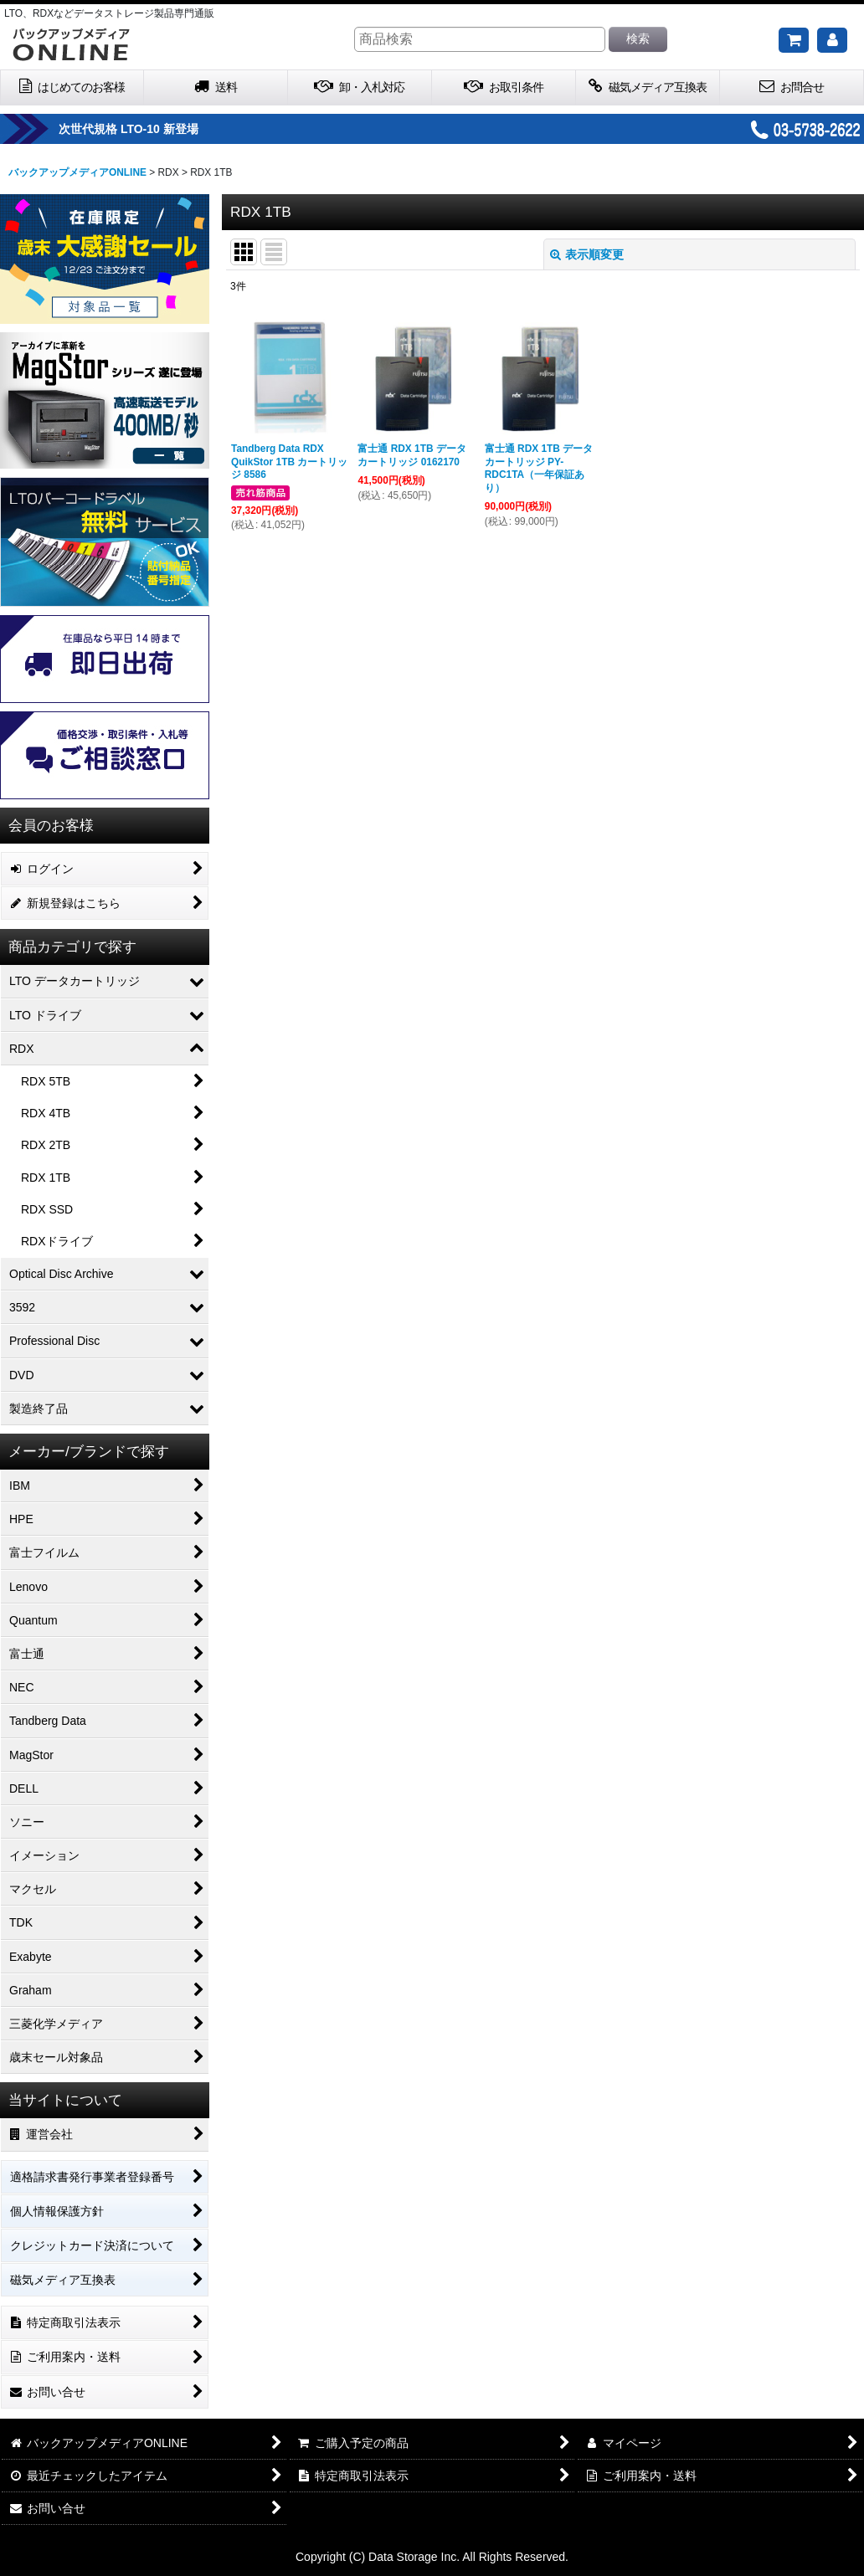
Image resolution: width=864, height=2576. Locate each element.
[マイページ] (832, 40)
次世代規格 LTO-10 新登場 (169, 129)
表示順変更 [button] (587, 254)
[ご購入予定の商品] (794, 40)
